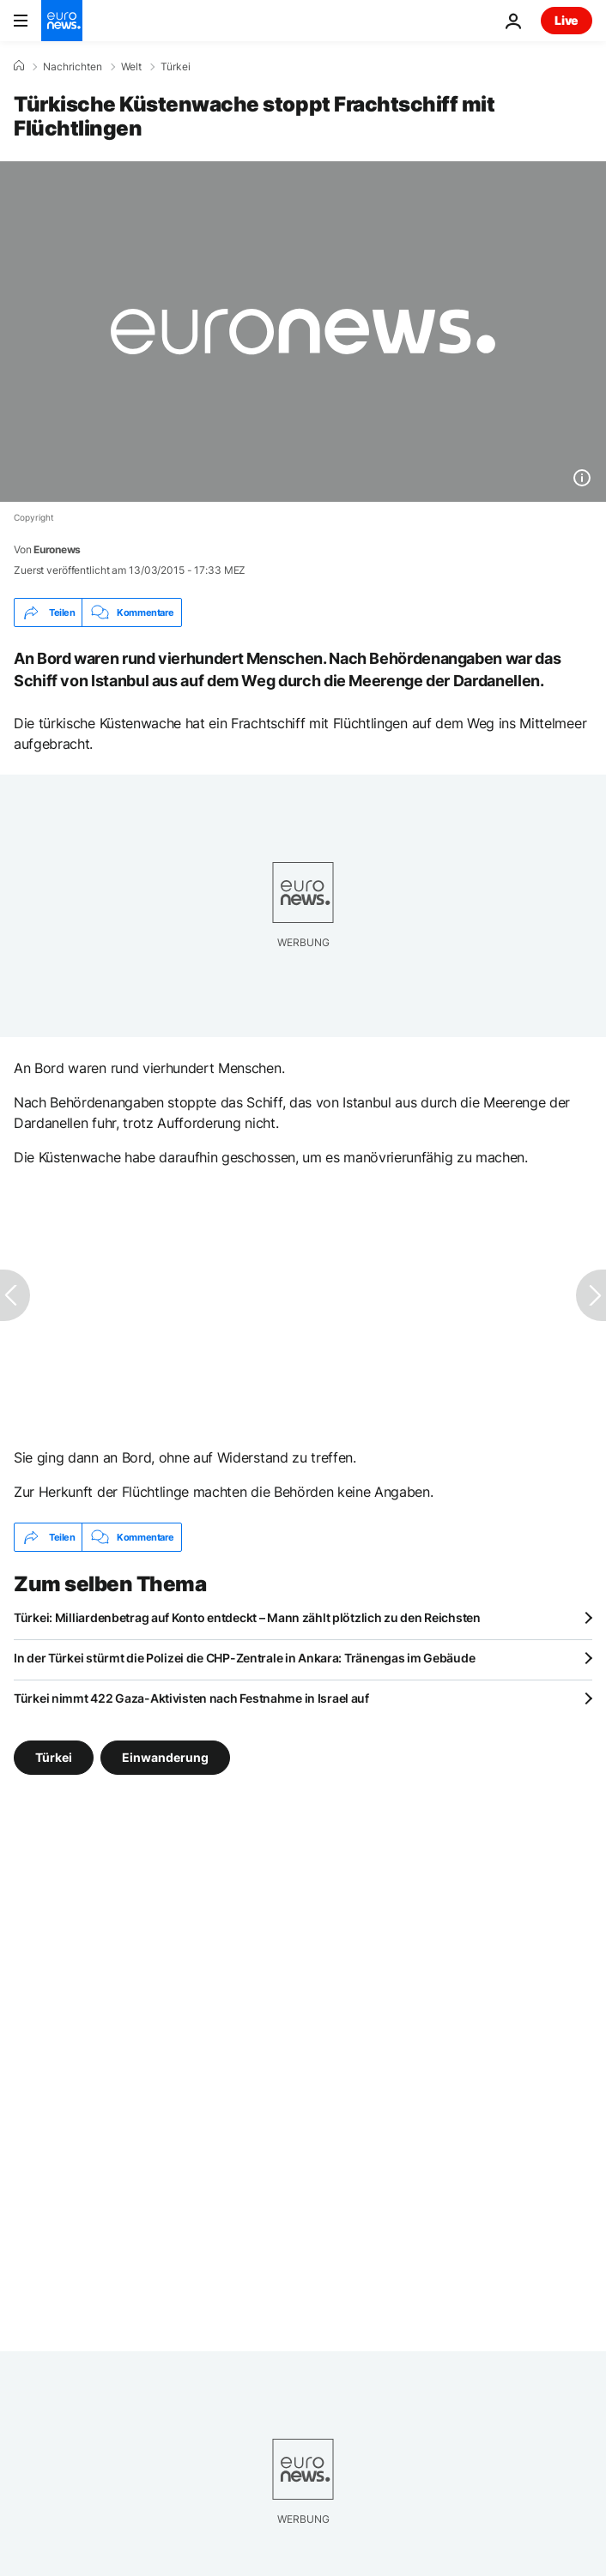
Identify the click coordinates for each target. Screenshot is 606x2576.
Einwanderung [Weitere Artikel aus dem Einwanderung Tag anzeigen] (165, 1757)
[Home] (19, 66)
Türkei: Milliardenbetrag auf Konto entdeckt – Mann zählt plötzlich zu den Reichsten (247, 1617)
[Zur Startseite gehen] (61, 20)
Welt (131, 67)
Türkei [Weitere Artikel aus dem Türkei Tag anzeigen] (53, 1757)
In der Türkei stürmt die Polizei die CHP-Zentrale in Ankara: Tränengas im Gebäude (244, 1657)
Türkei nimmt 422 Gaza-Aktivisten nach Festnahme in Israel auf (191, 1698)
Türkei (176, 67)
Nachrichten (72, 67)
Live (566, 20)
